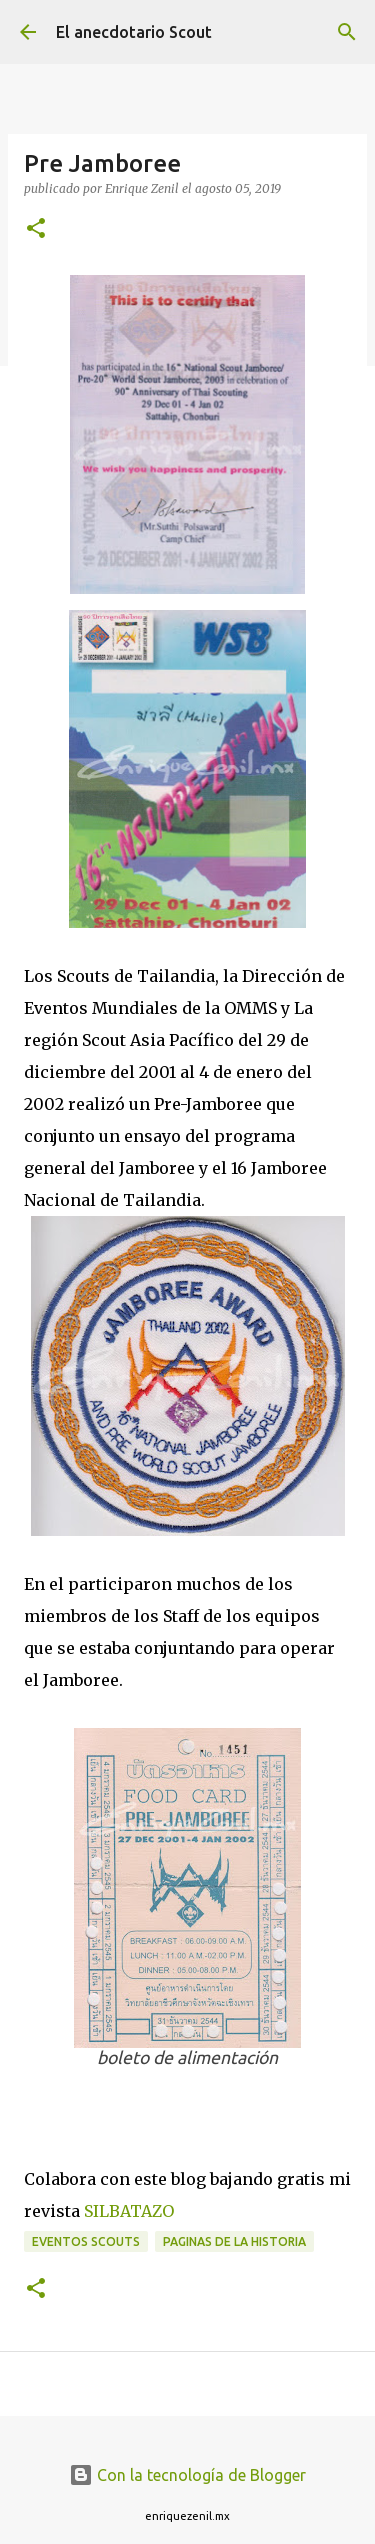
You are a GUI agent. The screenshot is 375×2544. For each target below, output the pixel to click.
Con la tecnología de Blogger (187, 2475)
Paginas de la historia (234, 2241)
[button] (36, 229)
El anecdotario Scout (134, 32)
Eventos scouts (86, 2241)
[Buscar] (347, 32)
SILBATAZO (129, 2211)
